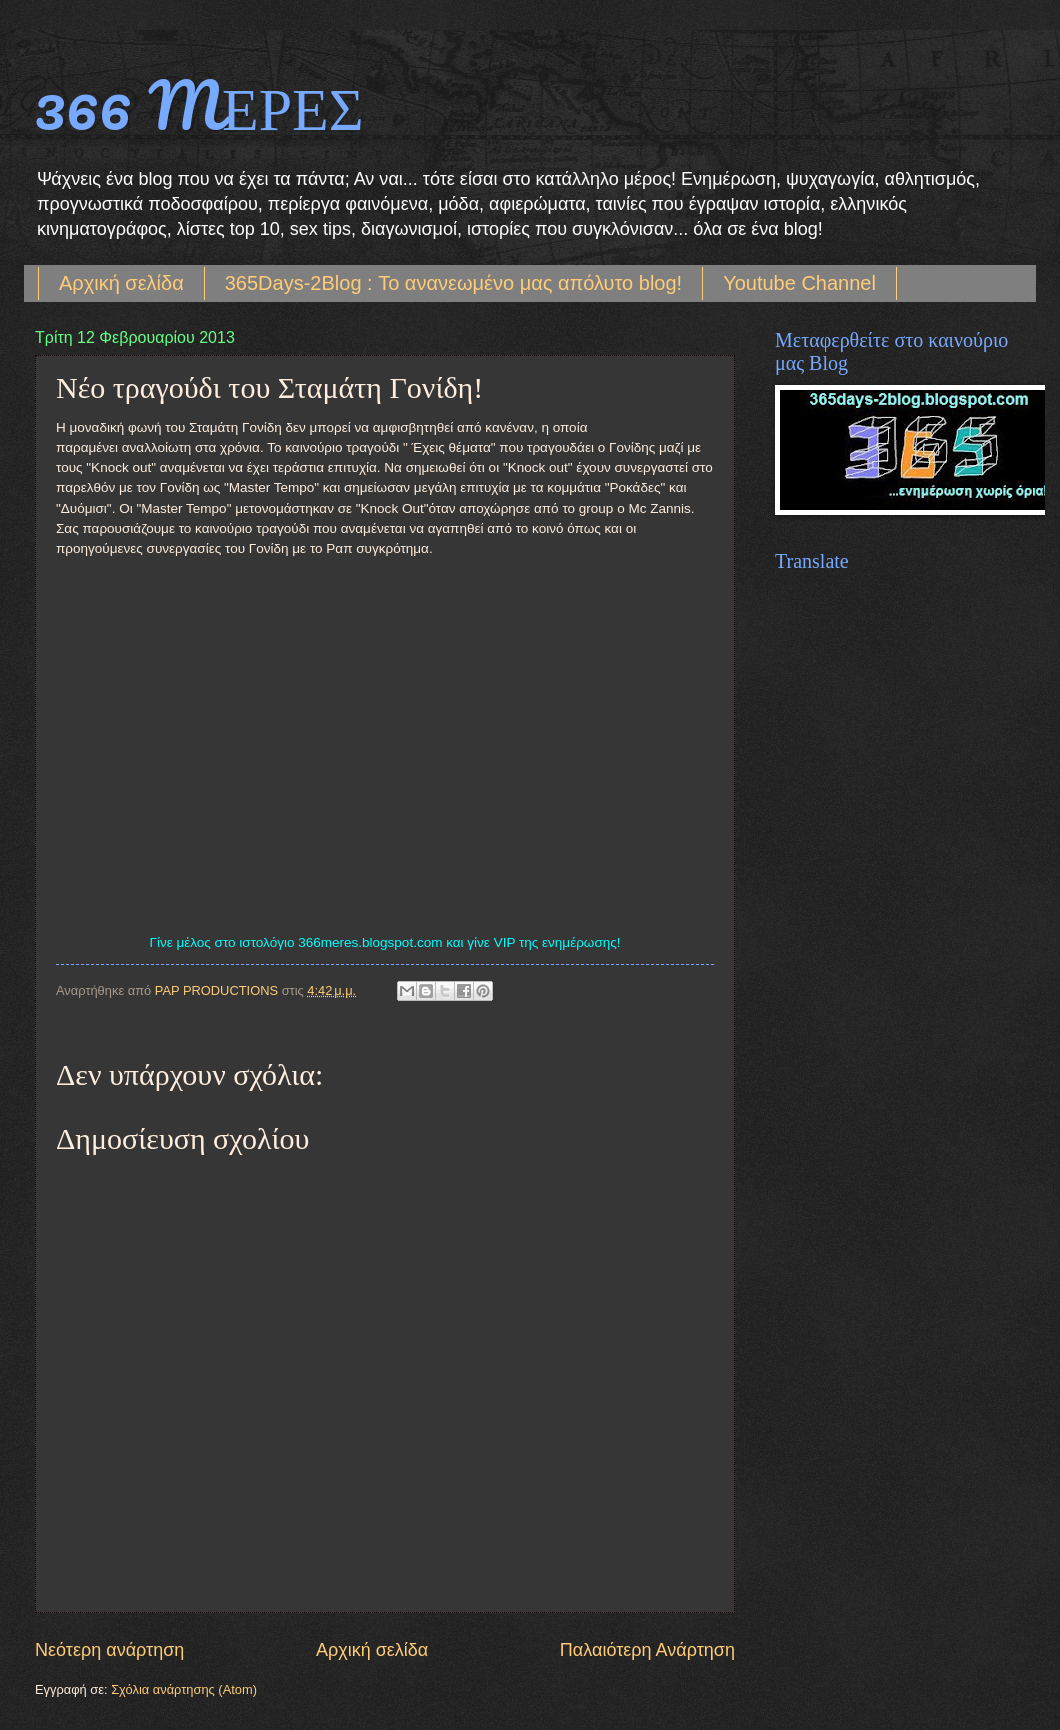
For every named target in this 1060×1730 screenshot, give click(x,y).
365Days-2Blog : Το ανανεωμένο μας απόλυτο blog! (453, 283)
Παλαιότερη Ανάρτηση (647, 1650)
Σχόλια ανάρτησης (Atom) (184, 1689)
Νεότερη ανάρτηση (109, 1650)
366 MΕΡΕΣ (199, 104)
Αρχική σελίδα (121, 283)
